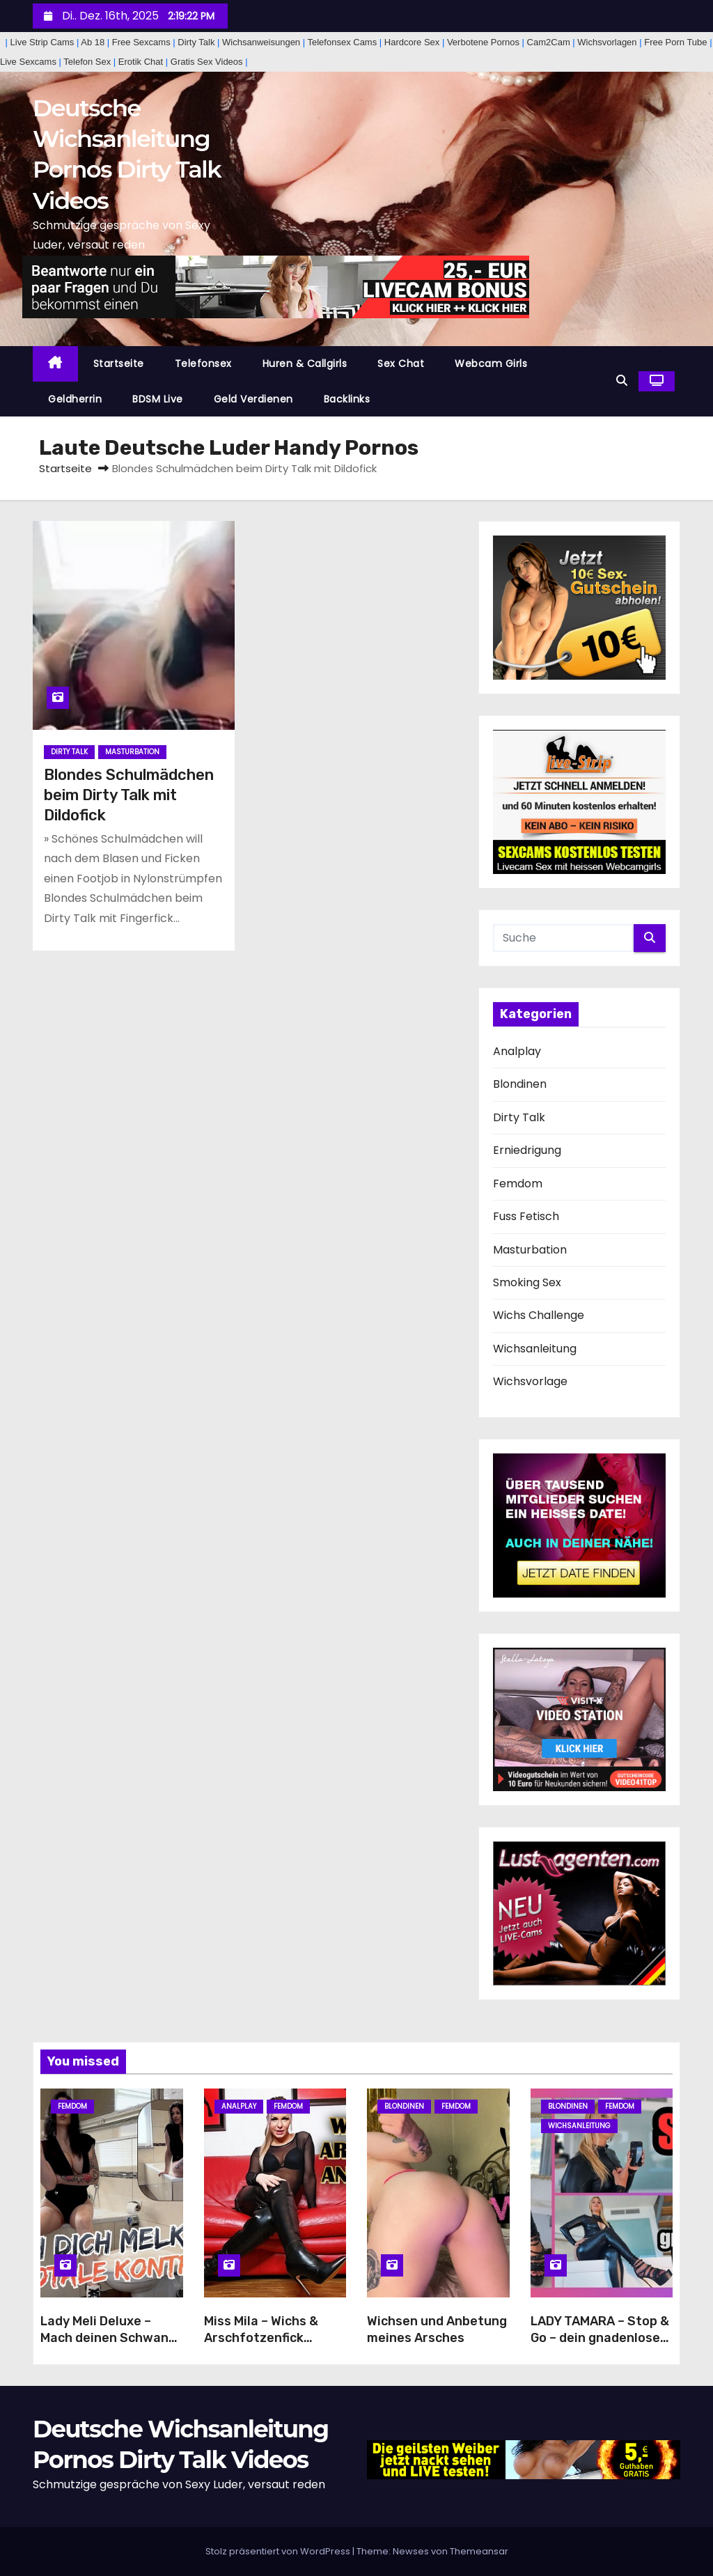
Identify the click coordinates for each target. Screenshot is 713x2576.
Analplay (517, 1051)
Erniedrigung (527, 1150)
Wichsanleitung (535, 1349)
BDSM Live (157, 399)
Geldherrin (75, 399)
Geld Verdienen (253, 399)
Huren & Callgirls (305, 363)
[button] (621, 381)
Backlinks (347, 399)
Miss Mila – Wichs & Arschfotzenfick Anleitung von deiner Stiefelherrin (267, 2346)
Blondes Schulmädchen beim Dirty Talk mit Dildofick (129, 795)
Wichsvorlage (530, 1381)
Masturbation (132, 752)
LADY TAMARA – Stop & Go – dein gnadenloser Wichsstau (600, 2337)
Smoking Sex (527, 1282)
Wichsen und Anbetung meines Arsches (437, 2329)
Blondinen (520, 1084)
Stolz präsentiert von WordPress (278, 2551)
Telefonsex (203, 363)
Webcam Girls (491, 363)
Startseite (118, 363)
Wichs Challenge (538, 1315)
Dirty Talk (69, 752)
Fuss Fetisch (526, 1216)
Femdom (517, 1184)
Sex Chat (400, 363)
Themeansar (479, 2551)
